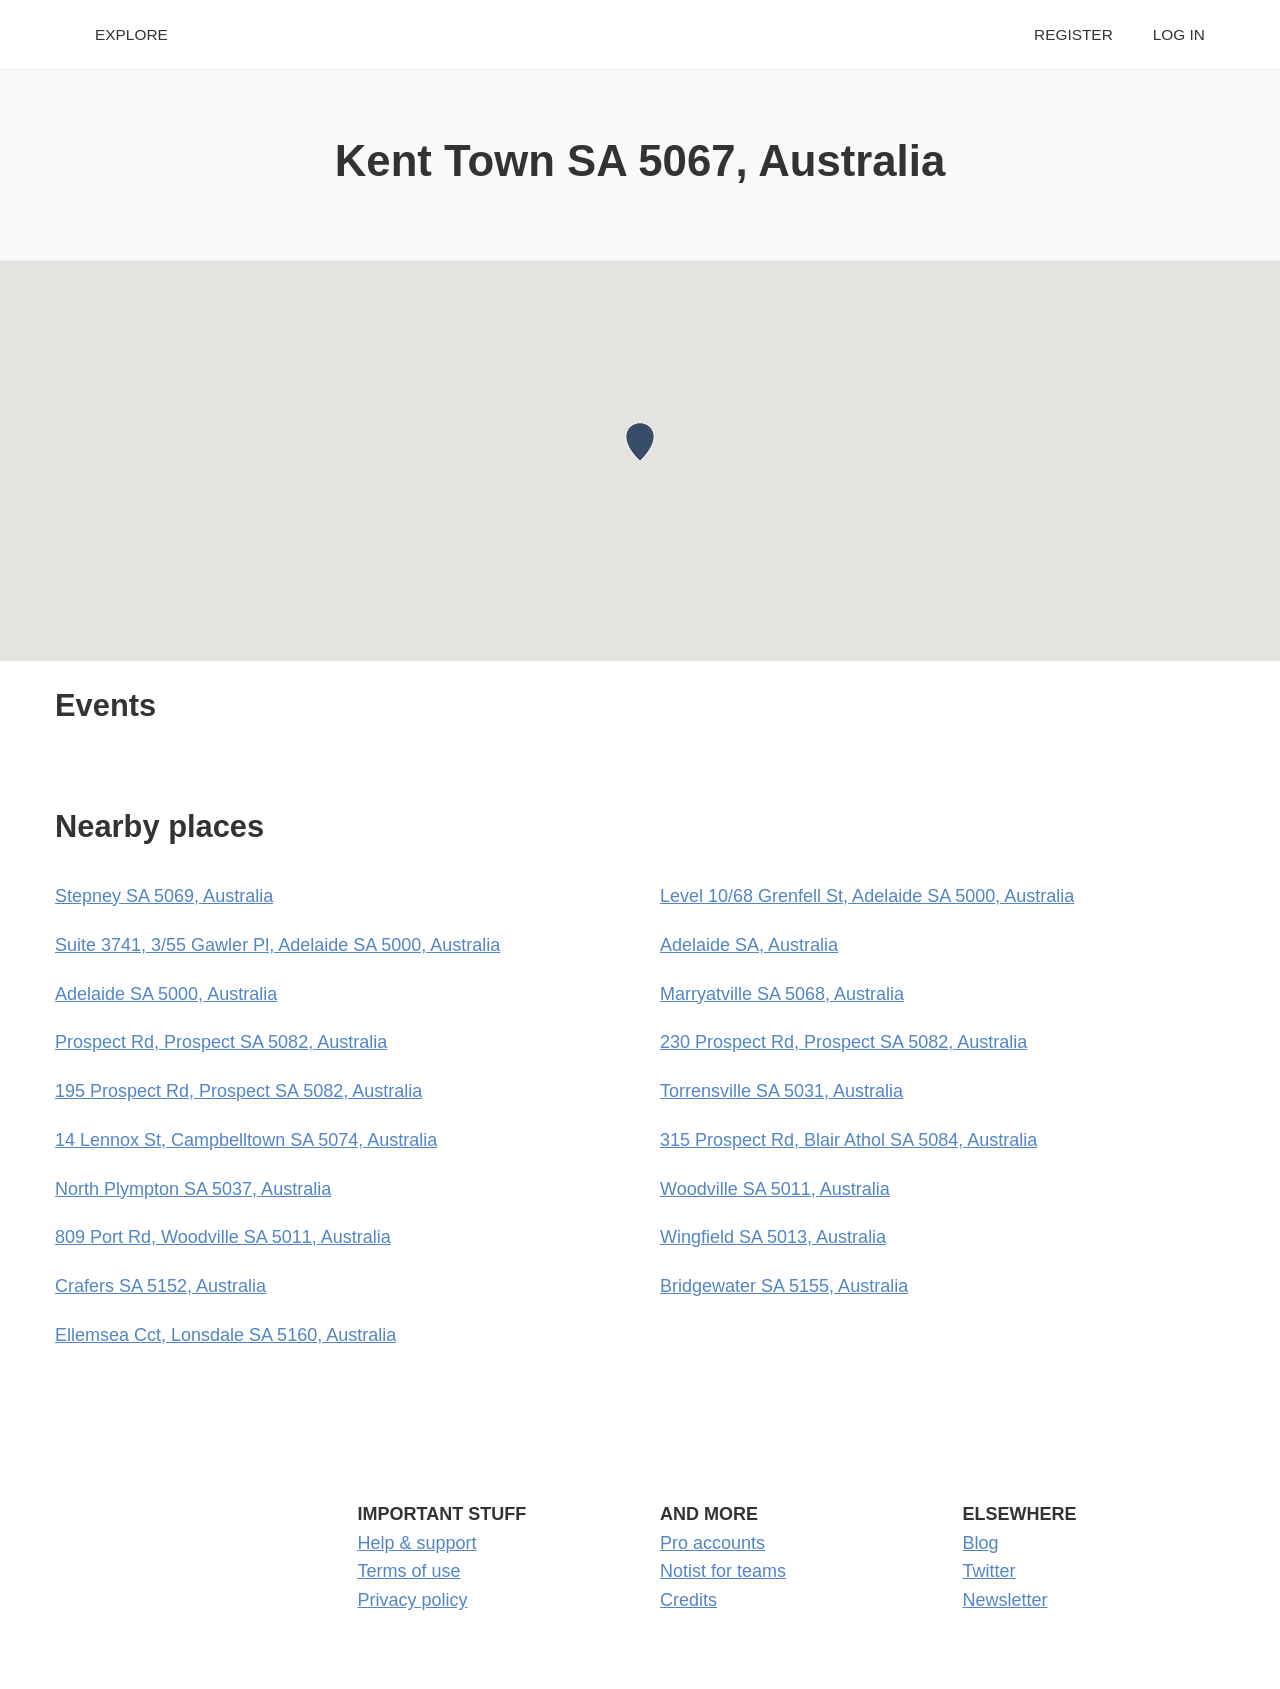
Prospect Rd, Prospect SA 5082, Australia (221, 1042)
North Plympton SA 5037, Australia (193, 1189)
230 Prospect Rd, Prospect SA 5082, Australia (843, 1042)
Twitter (989, 1571)
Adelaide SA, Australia (749, 945)
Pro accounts (712, 1543)
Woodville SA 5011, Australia (775, 1189)
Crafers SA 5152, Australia (160, 1286)
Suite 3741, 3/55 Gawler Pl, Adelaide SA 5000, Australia (277, 945)
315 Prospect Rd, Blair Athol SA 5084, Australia (848, 1140)
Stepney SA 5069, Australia (164, 896)
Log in (1179, 34)
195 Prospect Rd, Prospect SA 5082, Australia (238, 1091)
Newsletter (1005, 1600)
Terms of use (409, 1571)
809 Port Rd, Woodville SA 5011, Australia (223, 1237)
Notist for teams (723, 1571)
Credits (688, 1600)
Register (1073, 34)
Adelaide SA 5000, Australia (166, 994)
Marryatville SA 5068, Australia (782, 994)
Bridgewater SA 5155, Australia (784, 1286)
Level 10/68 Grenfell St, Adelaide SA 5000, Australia (867, 896)
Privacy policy (413, 1600)
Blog (981, 1543)
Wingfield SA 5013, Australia (773, 1237)
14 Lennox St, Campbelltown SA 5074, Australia (246, 1140)
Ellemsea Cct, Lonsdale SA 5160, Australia (225, 1335)
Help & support (417, 1543)
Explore (131, 34)
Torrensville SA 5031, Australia (781, 1091)
